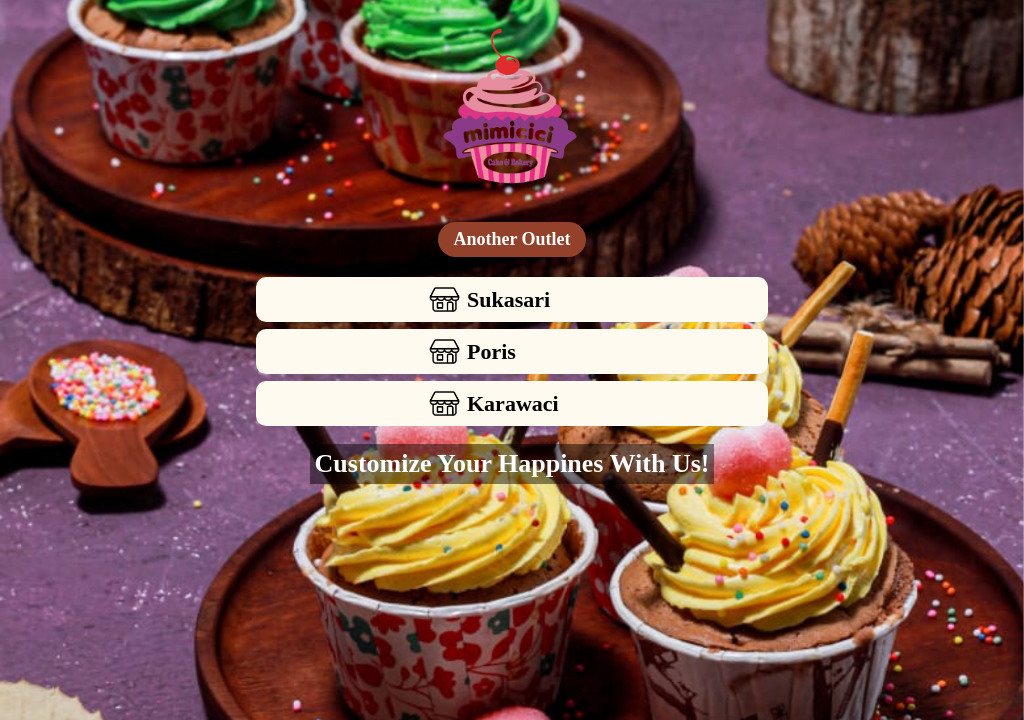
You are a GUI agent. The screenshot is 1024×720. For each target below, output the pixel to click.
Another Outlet (511, 239)
